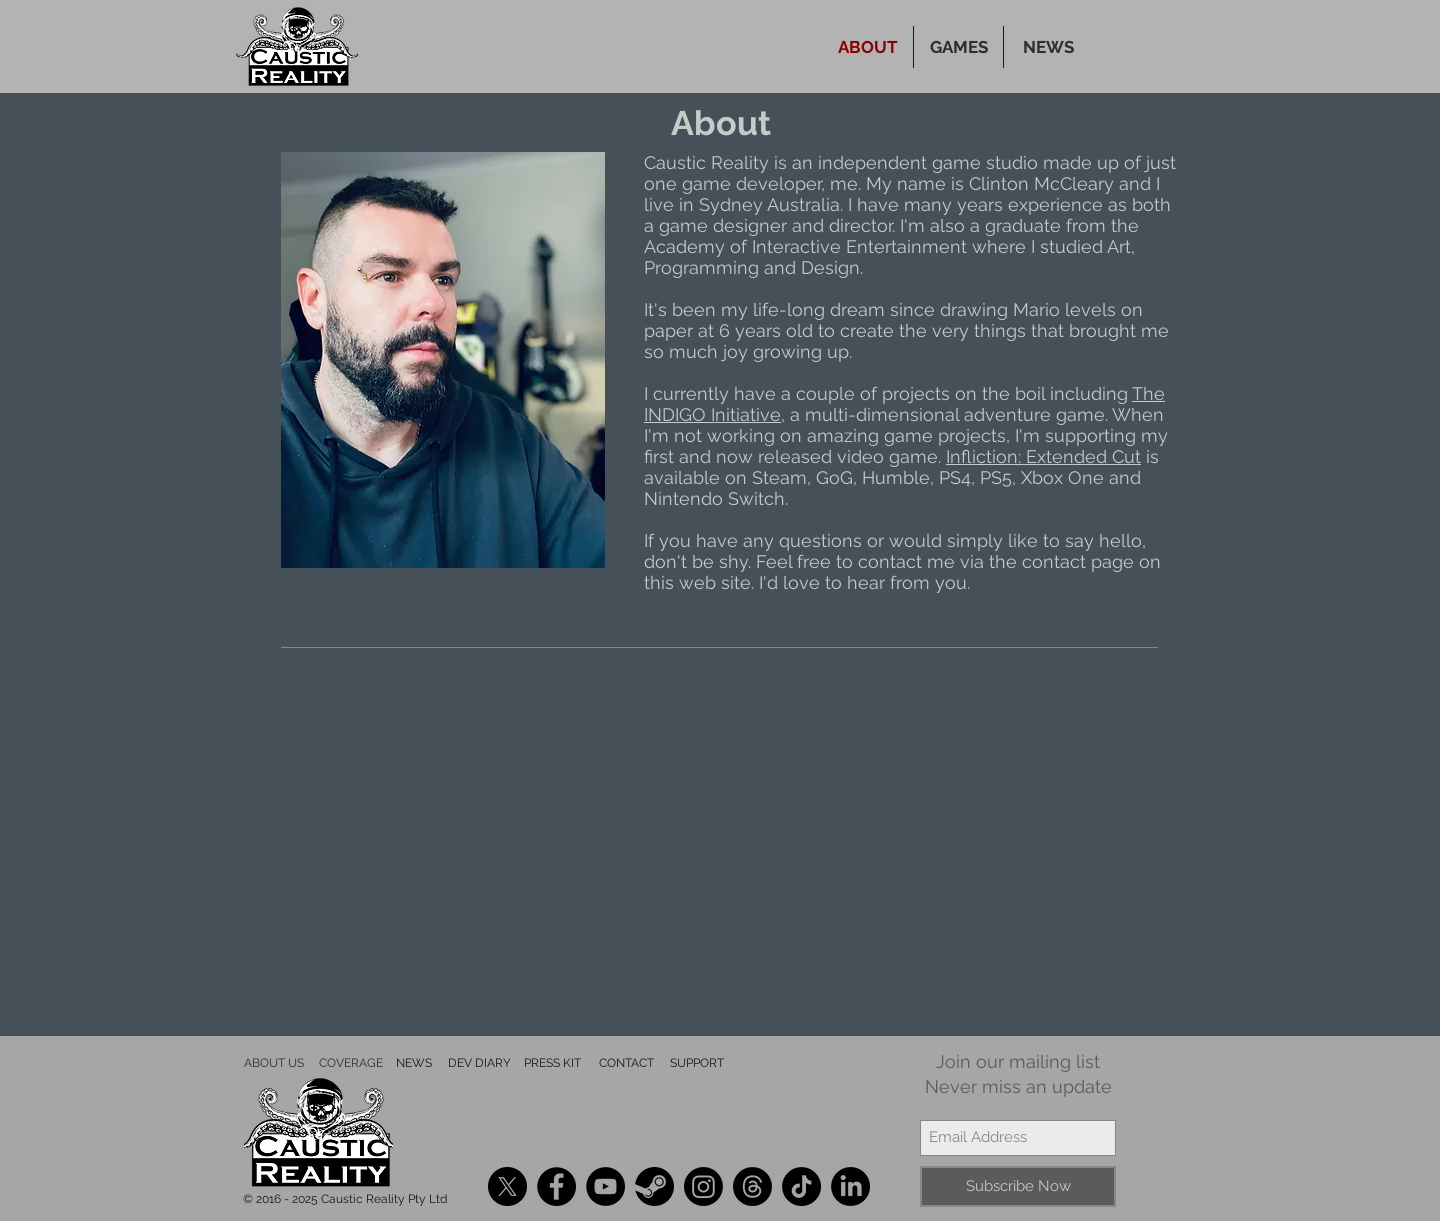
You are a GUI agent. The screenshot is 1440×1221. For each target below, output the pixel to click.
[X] (507, 1186)
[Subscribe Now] (1018, 1186)
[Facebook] (556, 1186)
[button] (958, 47)
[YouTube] (605, 1186)
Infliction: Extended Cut (1043, 456)
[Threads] (752, 1186)
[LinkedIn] (850, 1186)
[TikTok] (801, 1186)
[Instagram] (703, 1186)
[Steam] (654, 1186)
